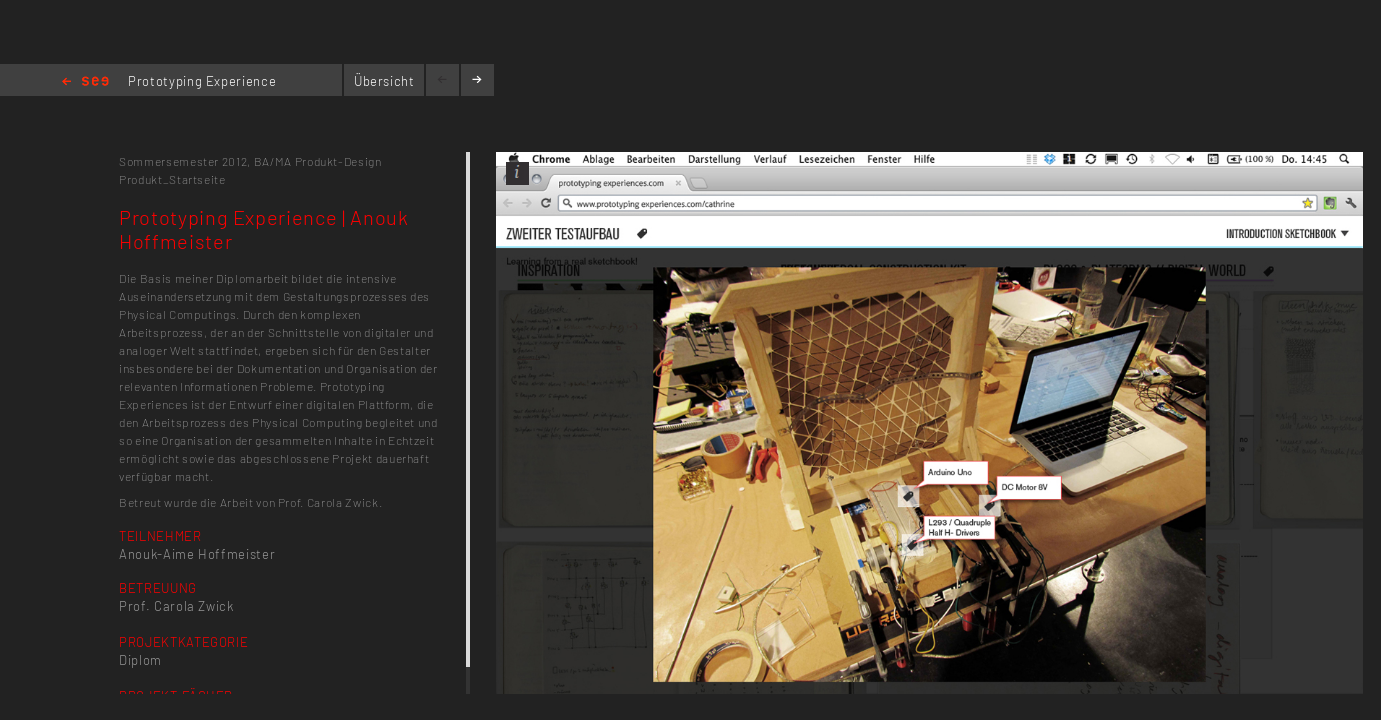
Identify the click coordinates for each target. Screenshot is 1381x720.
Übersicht (384, 81)
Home (85, 82)
